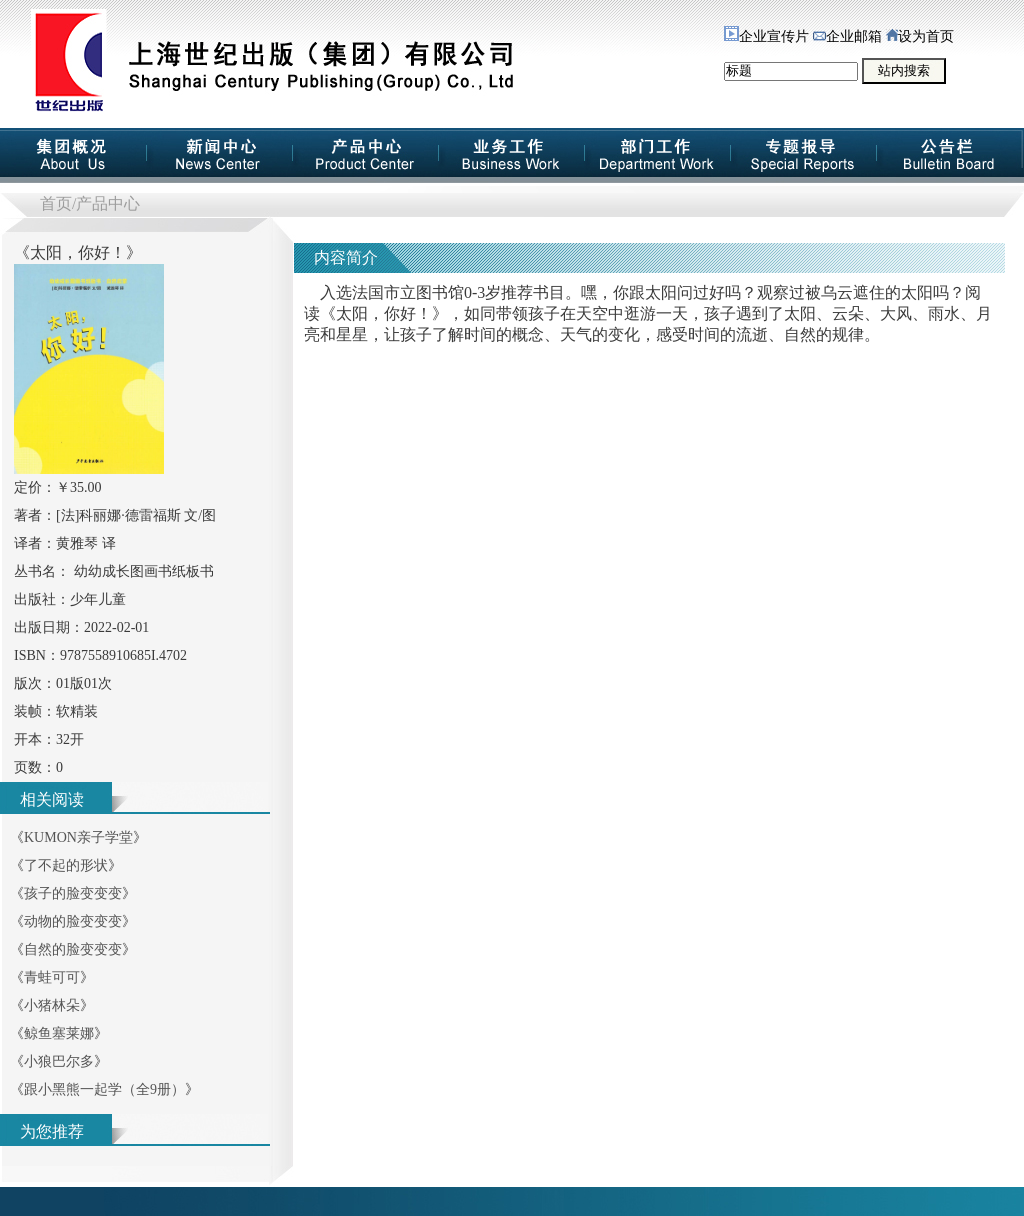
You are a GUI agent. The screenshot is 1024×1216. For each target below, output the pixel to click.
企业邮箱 (847, 36)
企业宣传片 (766, 36)
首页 (56, 203)
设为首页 (920, 36)
